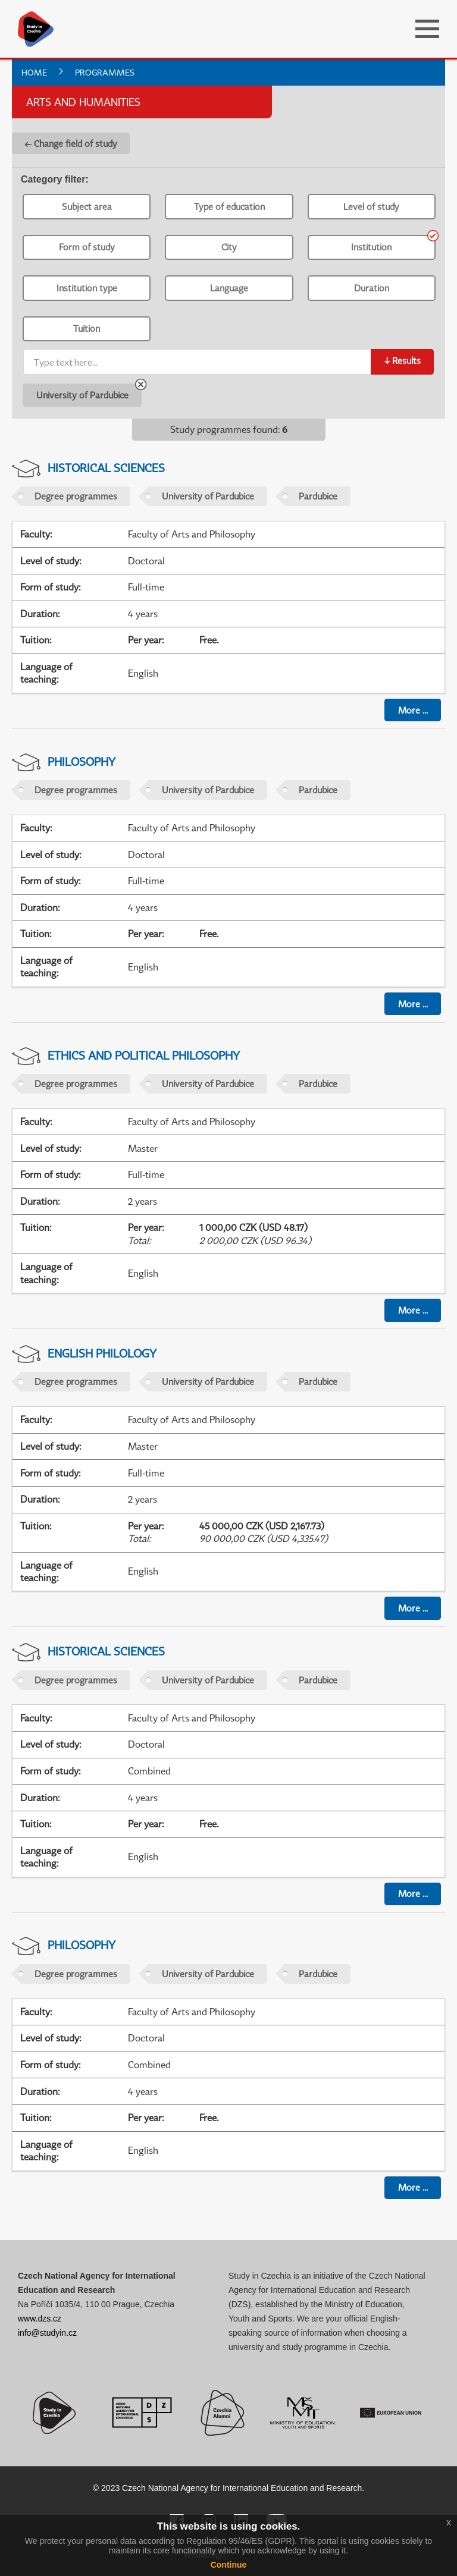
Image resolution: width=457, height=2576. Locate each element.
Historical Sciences (106, 468)
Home (34, 72)
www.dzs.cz (39, 2318)
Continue (229, 2564)
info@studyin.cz (47, 2333)
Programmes (104, 72)
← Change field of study (70, 143)
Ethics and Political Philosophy (144, 1055)
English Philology (102, 1353)
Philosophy (81, 761)
